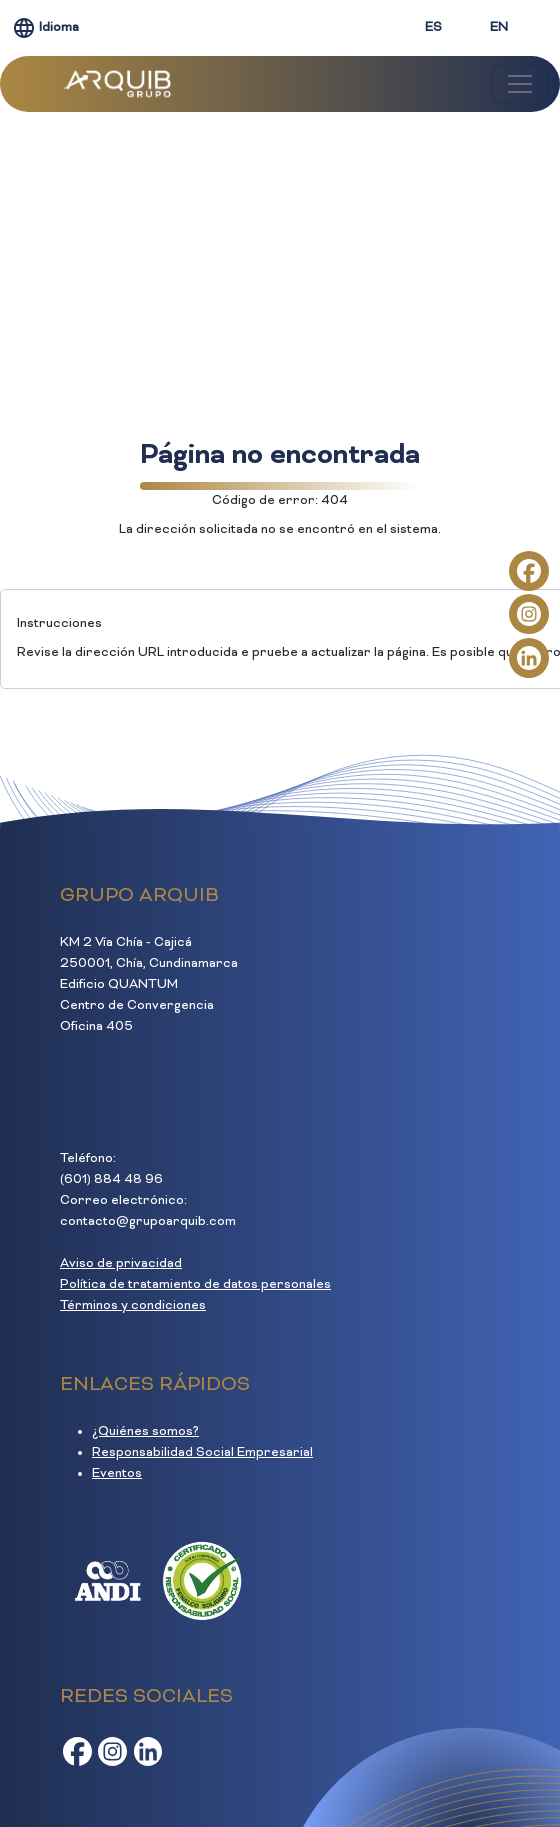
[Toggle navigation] (520, 84)
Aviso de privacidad (121, 1264)
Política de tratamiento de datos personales (195, 1285)
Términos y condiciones (133, 1306)
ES (433, 28)
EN (499, 28)
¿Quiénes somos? (145, 1432)
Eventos (117, 1474)
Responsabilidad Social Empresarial (202, 1453)
